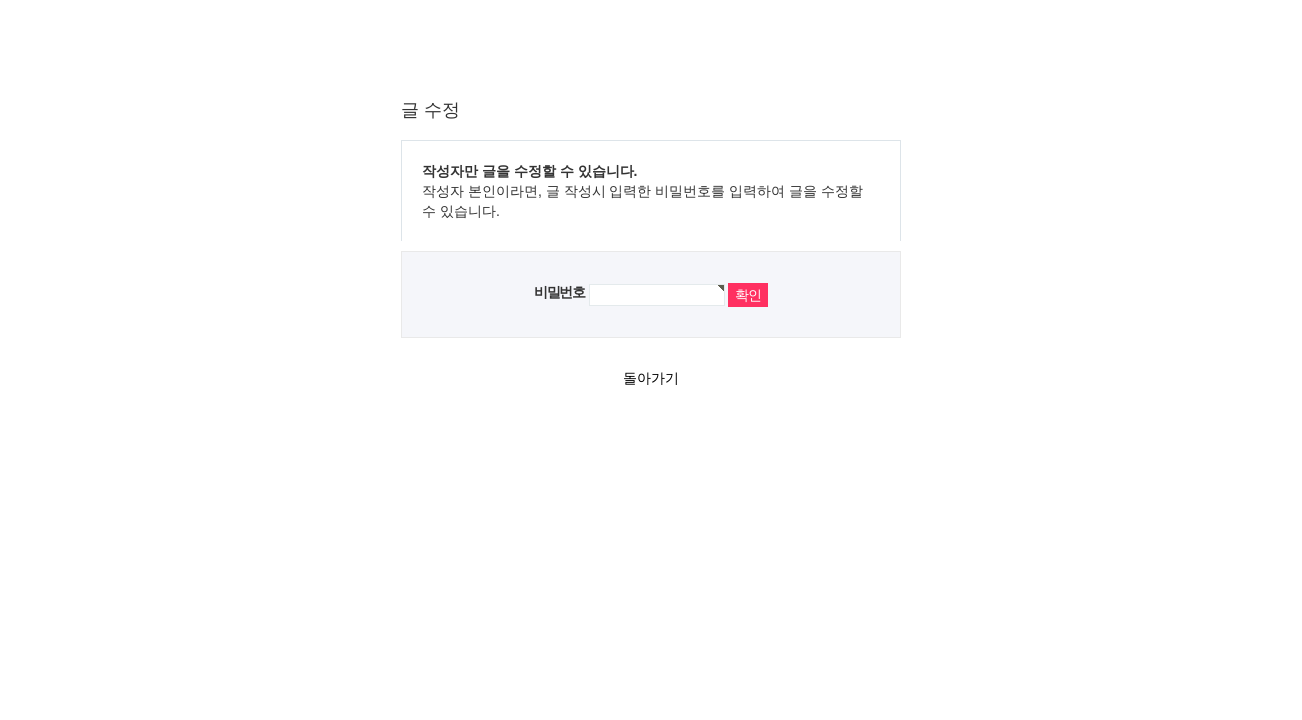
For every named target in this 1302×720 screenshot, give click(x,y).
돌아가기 (651, 378)
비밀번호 (559, 292)
